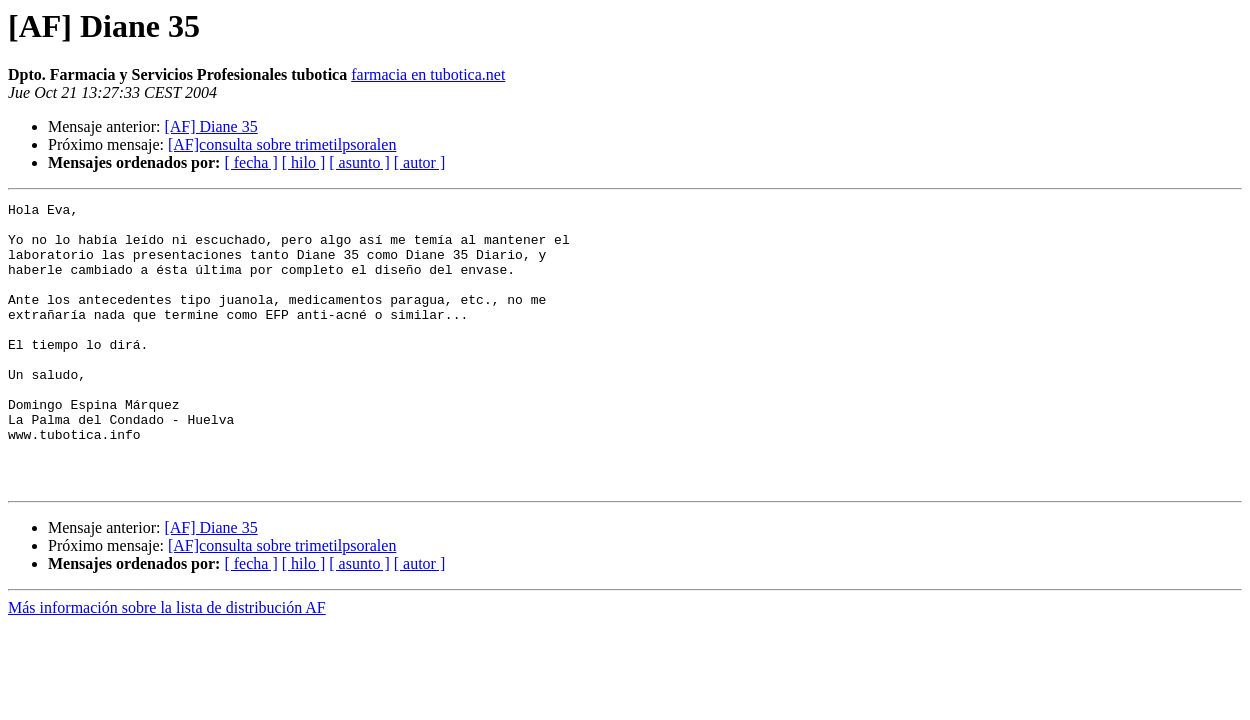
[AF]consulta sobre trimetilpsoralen (282, 144)
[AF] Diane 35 (210, 126)
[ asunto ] (359, 162)
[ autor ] (420, 162)
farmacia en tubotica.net (428, 74)
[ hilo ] (304, 162)
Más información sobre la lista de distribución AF (167, 664)
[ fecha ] (250, 162)
